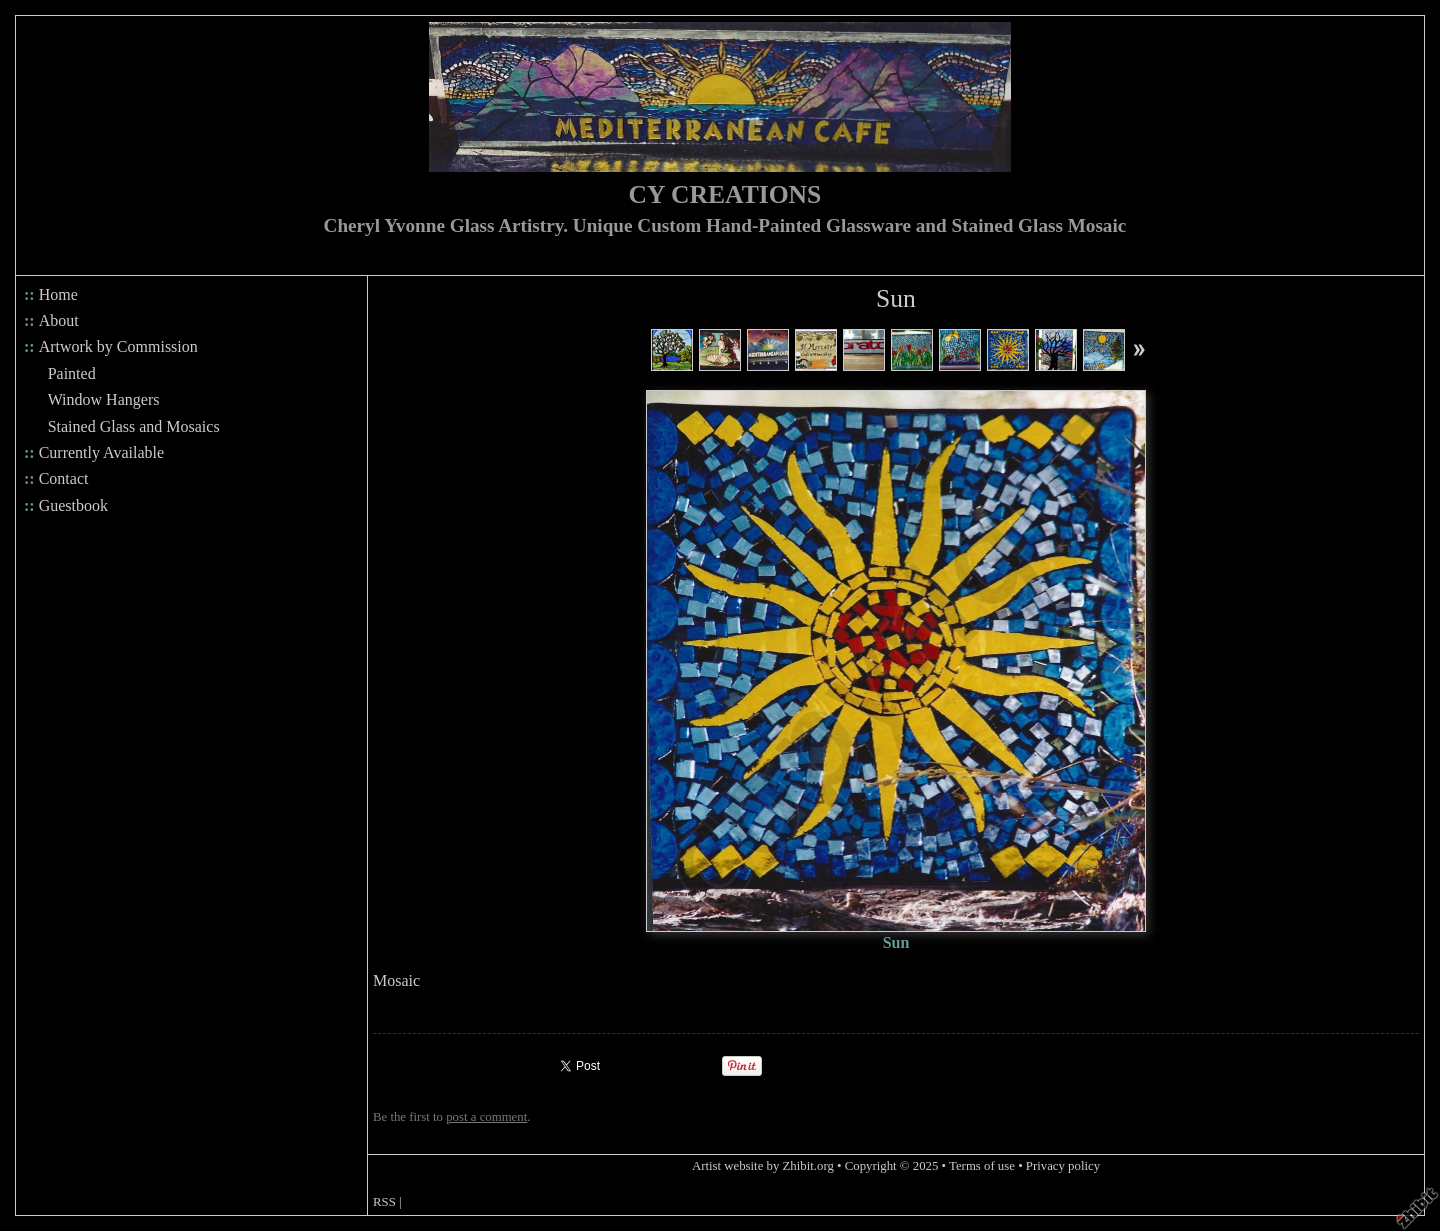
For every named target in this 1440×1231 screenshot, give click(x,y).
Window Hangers (104, 399)
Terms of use (982, 1166)
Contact (64, 478)
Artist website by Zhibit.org (763, 1166)
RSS (384, 1202)
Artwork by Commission (118, 346)
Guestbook (73, 505)
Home (58, 294)
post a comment (486, 1117)
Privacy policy (1063, 1166)
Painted (72, 373)
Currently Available (101, 452)
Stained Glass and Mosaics (134, 426)
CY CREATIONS (725, 194)
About (59, 320)
